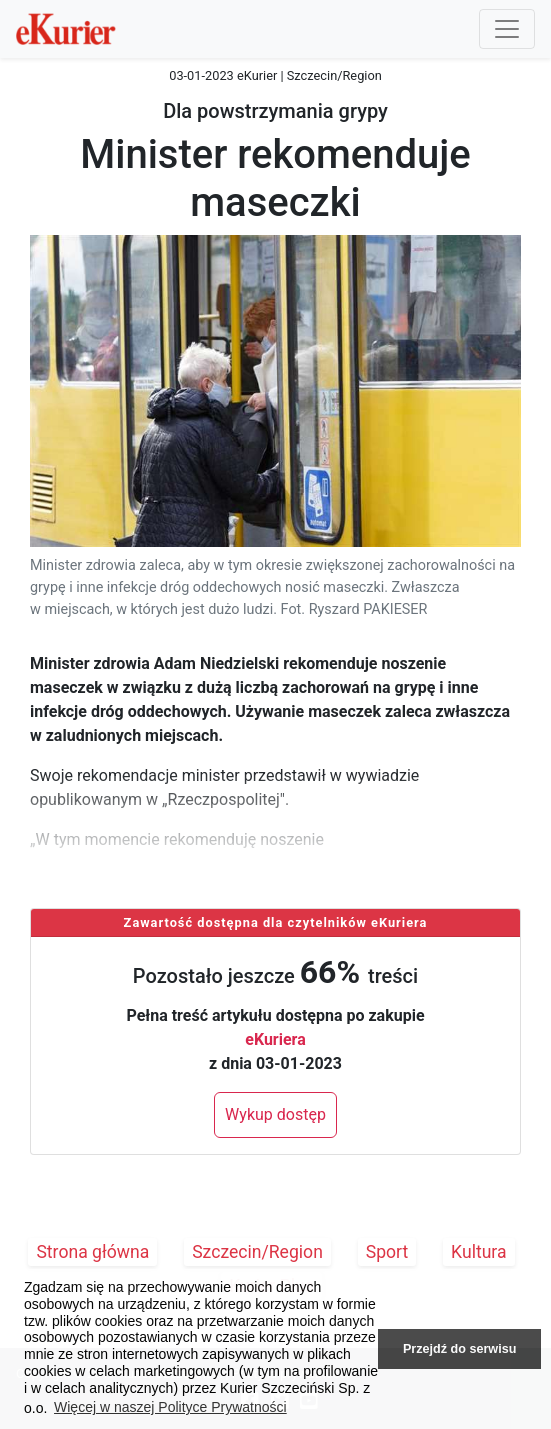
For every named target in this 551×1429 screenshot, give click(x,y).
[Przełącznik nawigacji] (507, 29)
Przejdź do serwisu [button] (459, 1349)
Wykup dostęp (275, 1114)
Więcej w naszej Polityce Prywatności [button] (170, 1407)
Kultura (478, 1252)
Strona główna (92, 1252)
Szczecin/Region (257, 1252)
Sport (387, 1252)
